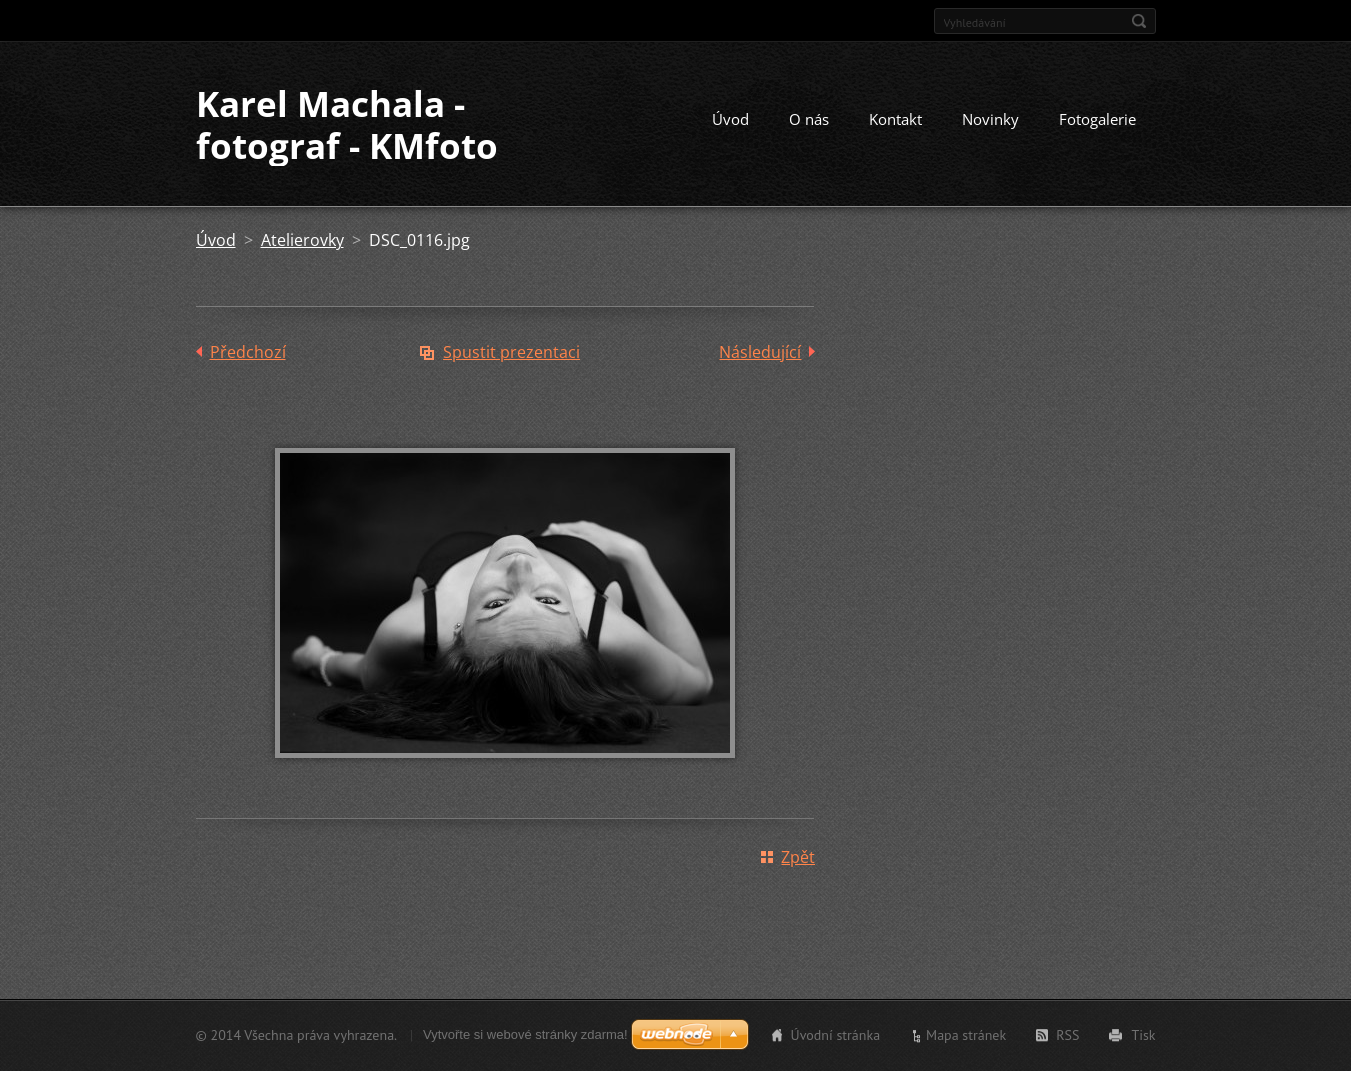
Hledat (1139, 21)
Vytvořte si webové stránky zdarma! (525, 1034)
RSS (1067, 1035)
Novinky (990, 119)
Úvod (730, 119)
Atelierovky (302, 240)
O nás (809, 119)
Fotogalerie (1097, 119)
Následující (760, 352)
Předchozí (248, 352)
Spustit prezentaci (511, 352)
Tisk (1143, 1035)
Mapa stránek (966, 1035)
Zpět (798, 857)
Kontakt (895, 119)
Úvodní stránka (836, 1035)
